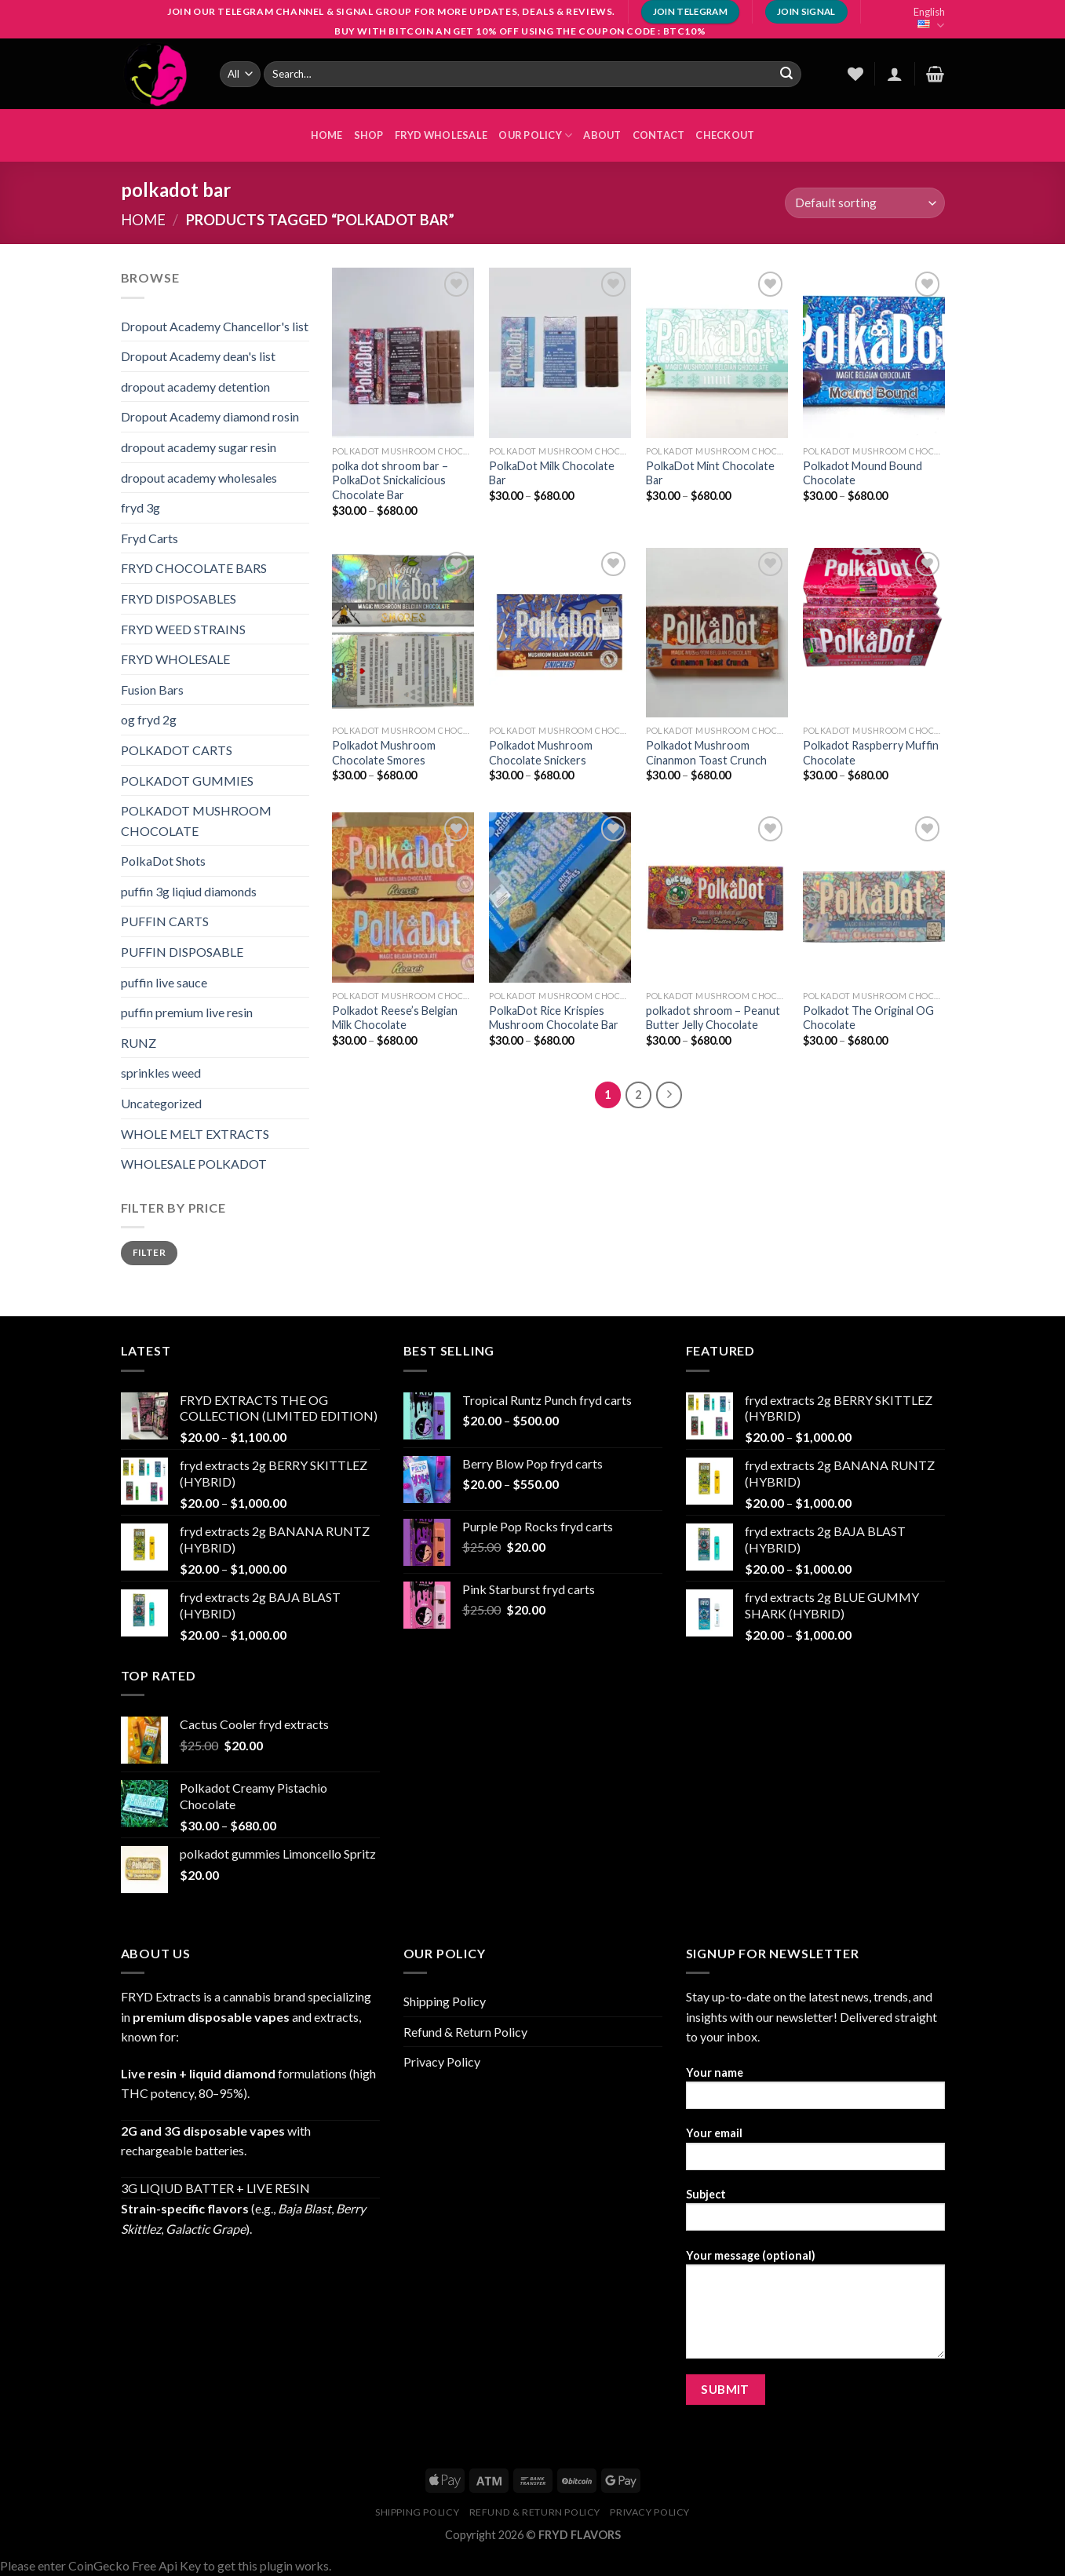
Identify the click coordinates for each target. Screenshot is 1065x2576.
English (929, 19)
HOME (327, 135)
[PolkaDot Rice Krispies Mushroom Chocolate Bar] (559, 897)
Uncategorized (161, 1103)
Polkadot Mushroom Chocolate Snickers (541, 753)
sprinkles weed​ (161, 1072)
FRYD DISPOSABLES (178, 598)
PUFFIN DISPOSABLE (182, 951)
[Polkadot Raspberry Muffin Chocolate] (873, 632)
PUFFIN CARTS (165, 921)
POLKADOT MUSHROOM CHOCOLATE (196, 820)
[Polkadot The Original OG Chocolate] (873, 897)
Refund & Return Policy (465, 2031)
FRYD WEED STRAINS (183, 629)
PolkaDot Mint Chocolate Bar (710, 473)
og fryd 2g (149, 719)
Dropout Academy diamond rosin (210, 416)
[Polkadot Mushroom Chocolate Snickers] (559, 632)
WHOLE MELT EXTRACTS (195, 1133)
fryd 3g (140, 507)
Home (143, 219)
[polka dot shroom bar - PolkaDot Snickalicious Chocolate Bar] (402, 352)
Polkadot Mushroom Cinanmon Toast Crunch (706, 753)
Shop (369, 135)
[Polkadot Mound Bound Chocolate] (873, 352)
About (602, 135)
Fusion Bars (152, 689)
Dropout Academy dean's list (198, 355)
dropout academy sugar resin (198, 447)
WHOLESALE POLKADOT (194, 1163)
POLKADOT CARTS (176, 750)
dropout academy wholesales (199, 477)
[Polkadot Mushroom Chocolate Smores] (402, 632)
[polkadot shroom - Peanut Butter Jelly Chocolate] (716, 897)
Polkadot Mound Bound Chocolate (862, 473)
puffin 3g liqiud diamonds (189, 891)
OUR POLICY (535, 135)
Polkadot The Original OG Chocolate (868, 1018)
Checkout (724, 135)
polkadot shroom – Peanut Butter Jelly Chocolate (713, 1018)
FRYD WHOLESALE (441, 135)
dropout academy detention (195, 386)
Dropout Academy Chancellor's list (214, 326)
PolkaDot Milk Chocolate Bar (552, 473)
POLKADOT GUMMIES (187, 780)
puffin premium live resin (187, 1012)
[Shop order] (864, 203)
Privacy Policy (441, 2061)
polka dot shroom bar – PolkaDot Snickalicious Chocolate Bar (390, 480)
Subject (815, 2214)
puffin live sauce (164, 982)
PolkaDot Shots (163, 860)
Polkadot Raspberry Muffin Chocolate (871, 753)
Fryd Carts (149, 538)
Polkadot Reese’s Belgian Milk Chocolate (395, 1018)
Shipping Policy (444, 2001)
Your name (815, 2093)
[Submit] (786, 73)
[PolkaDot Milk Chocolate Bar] (559, 352)
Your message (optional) (815, 2309)
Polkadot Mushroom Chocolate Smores (384, 753)
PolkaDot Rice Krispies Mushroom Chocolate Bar (553, 1018)
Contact (659, 135)
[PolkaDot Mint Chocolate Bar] (716, 352)
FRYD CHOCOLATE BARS (194, 567)
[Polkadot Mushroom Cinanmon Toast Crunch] (716, 632)
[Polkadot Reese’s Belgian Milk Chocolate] (402, 897)
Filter (149, 1252)
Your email (815, 2153)
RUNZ (138, 1042)
